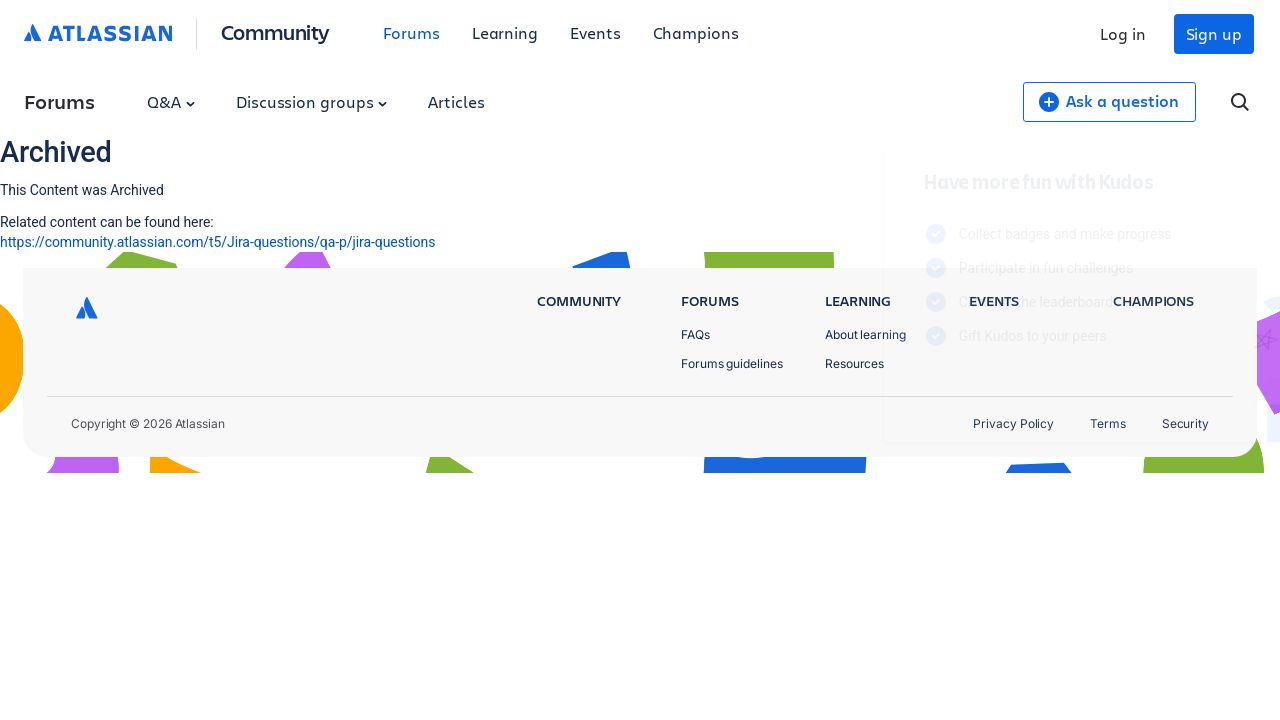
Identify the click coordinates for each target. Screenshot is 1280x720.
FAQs (695, 334)
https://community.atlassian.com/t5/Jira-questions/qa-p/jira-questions (217, 242)
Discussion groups (312, 101)
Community (275, 31)
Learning (505, 32)
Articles (456, 101)
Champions (696, 32)
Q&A (171, 101)
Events (595, 32)
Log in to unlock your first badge (876, 394)
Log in (1123, 33)
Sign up (1214, 33)
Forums (411, 32)
